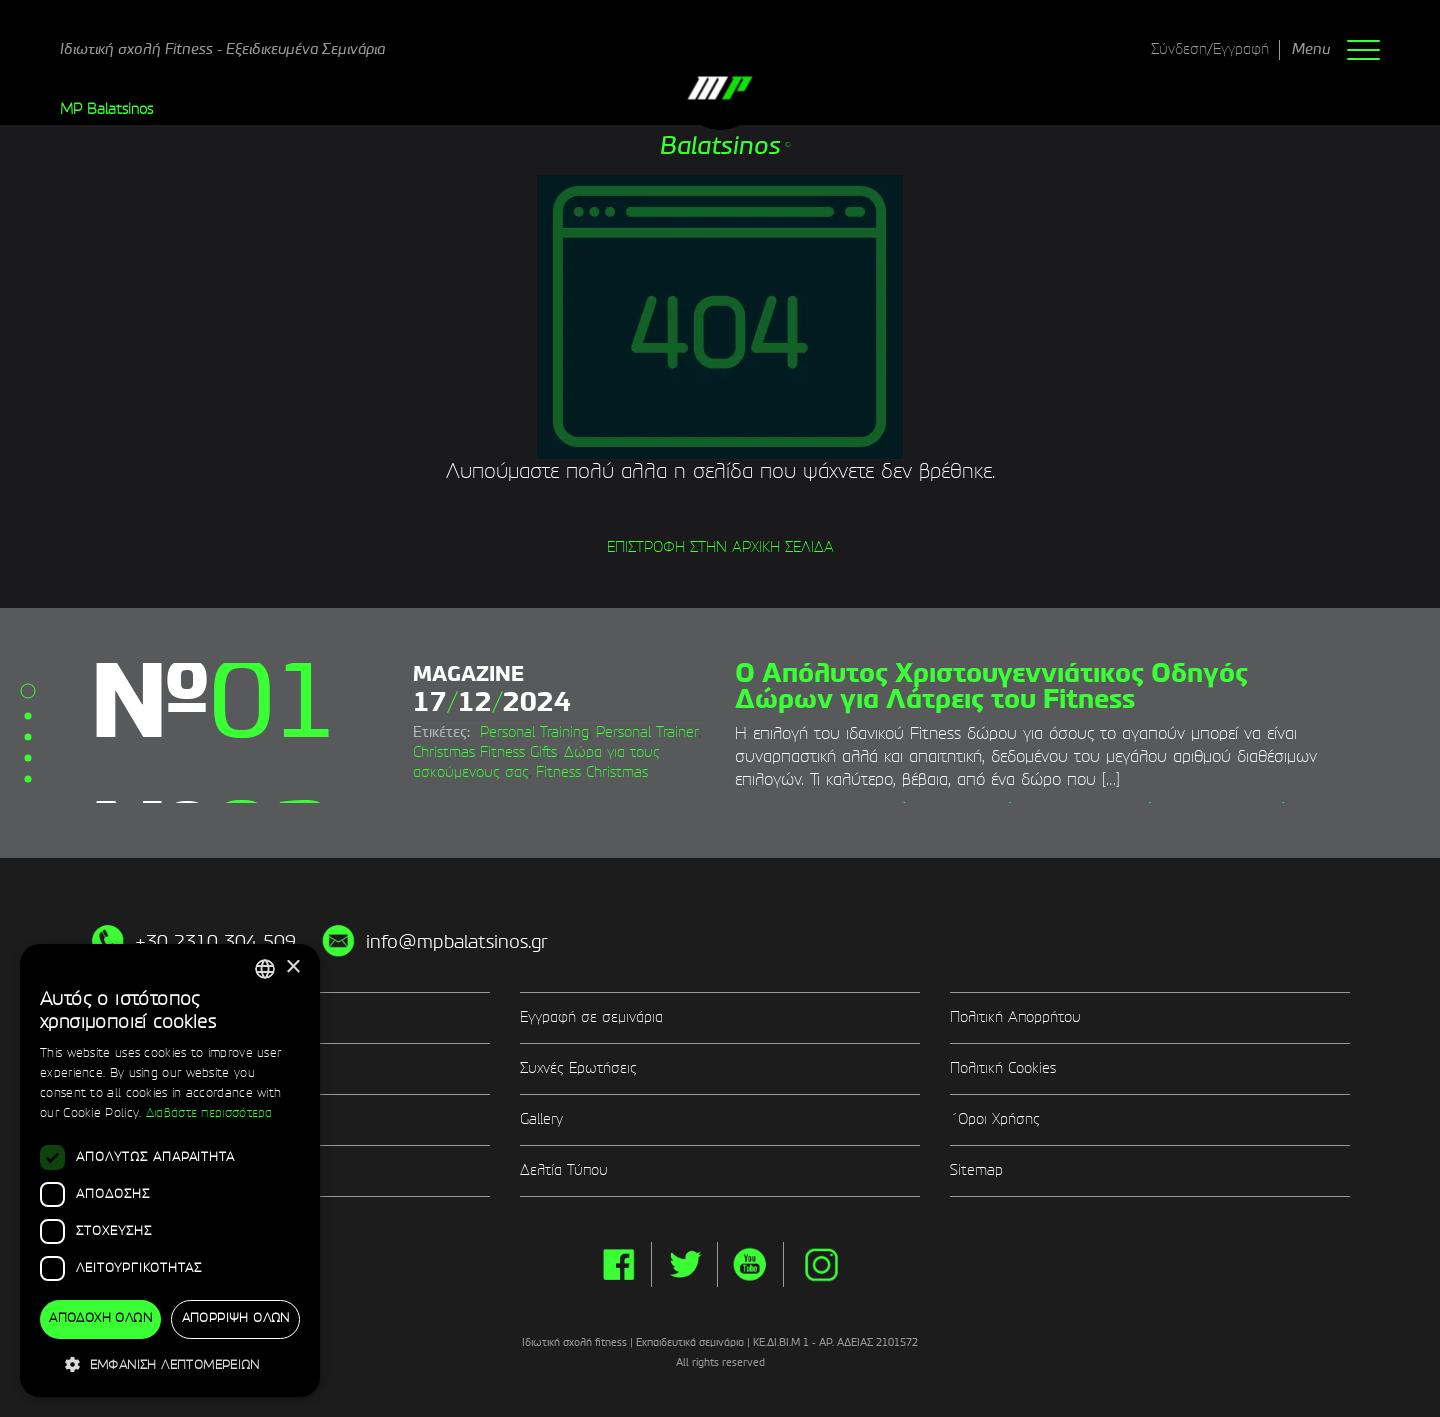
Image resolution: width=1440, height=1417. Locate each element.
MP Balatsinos (106, 110)
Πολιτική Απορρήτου (1015, 1018)
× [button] (292, 967)
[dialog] (170, 1171)
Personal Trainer (647, 733)
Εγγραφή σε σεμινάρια (591, 1018)
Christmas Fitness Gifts (485, 753)
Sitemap (976, 1171)
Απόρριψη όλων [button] (236, 1319)
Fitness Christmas (592, 773)
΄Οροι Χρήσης (995, 1120)
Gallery (541, 1120)
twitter (684, 1264)
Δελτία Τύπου (564, 1171)
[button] (170, 1364)
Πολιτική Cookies (1003, 1069)
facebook (618, 1264)
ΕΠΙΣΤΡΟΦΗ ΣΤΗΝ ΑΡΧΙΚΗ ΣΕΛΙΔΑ (720, 548)
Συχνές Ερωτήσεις (578, 1069)
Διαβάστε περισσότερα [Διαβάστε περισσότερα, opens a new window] (209, 1114)
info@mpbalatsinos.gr (457, 943)
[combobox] (265, 969)
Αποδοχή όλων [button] (100, 1319)
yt (750, 1264)
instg (821, 1264)
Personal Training (534, 733)
